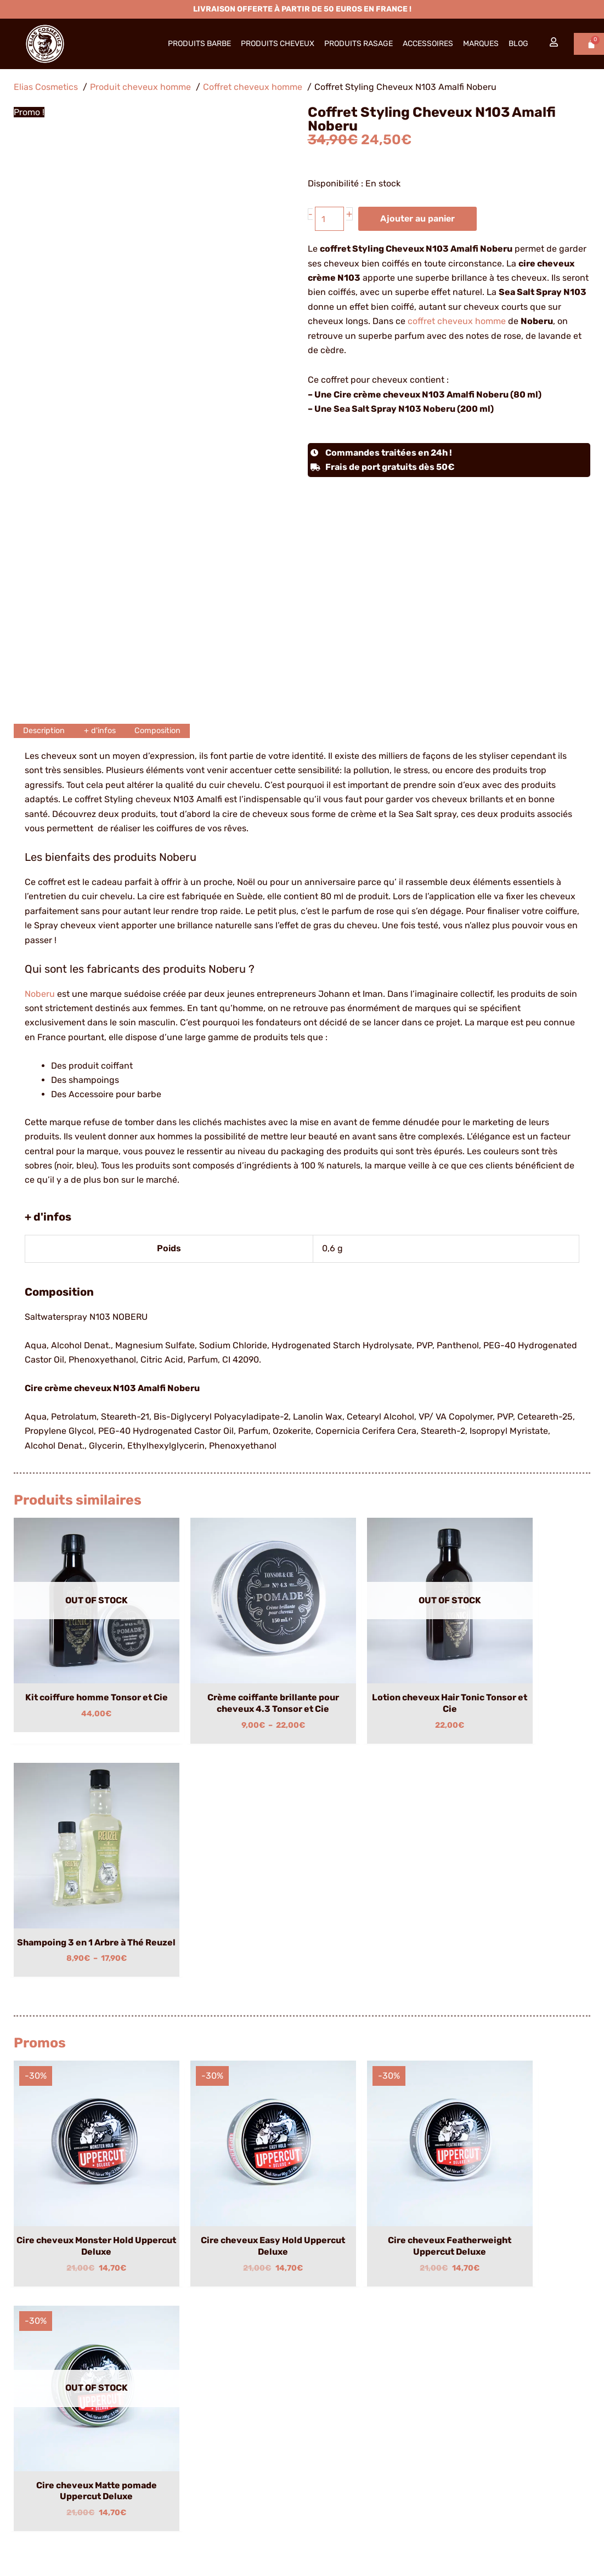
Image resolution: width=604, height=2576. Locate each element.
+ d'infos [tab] (104, 731)
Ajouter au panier (418, 218)
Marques (481, 43)
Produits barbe (199, 43)
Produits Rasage (358, 43)
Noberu (40, 994)
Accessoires (428, 43)
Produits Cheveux (277, 43)
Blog (518, 43)
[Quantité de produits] (330, 219)
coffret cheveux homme (457, 321)
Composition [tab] (165, 731)
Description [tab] (46, 731)
